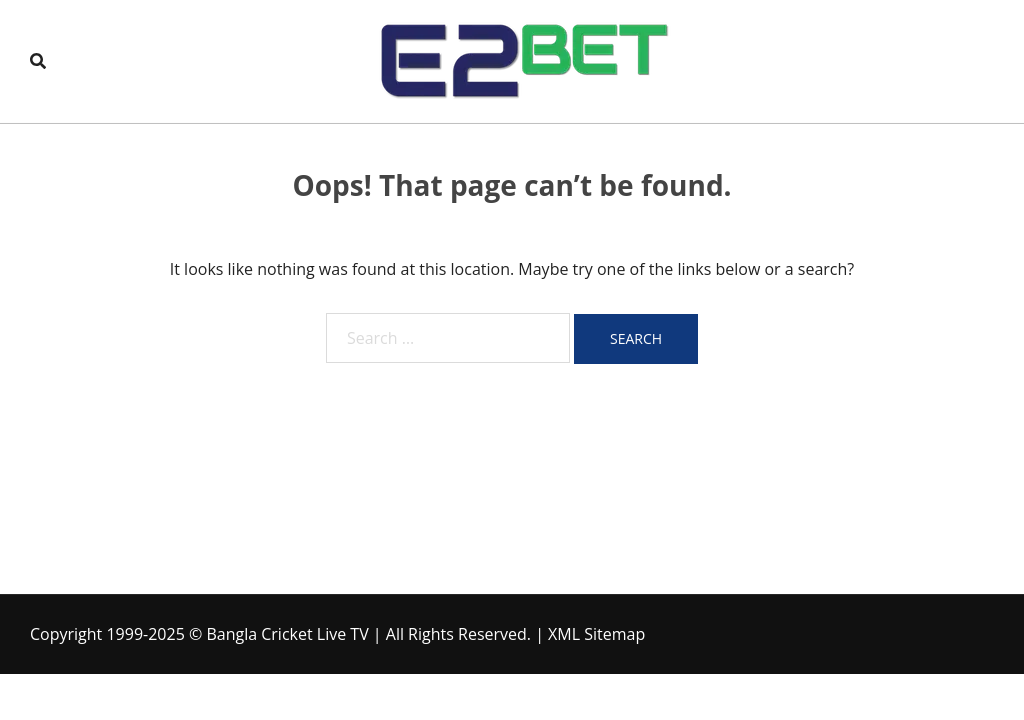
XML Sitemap (596, 634)
